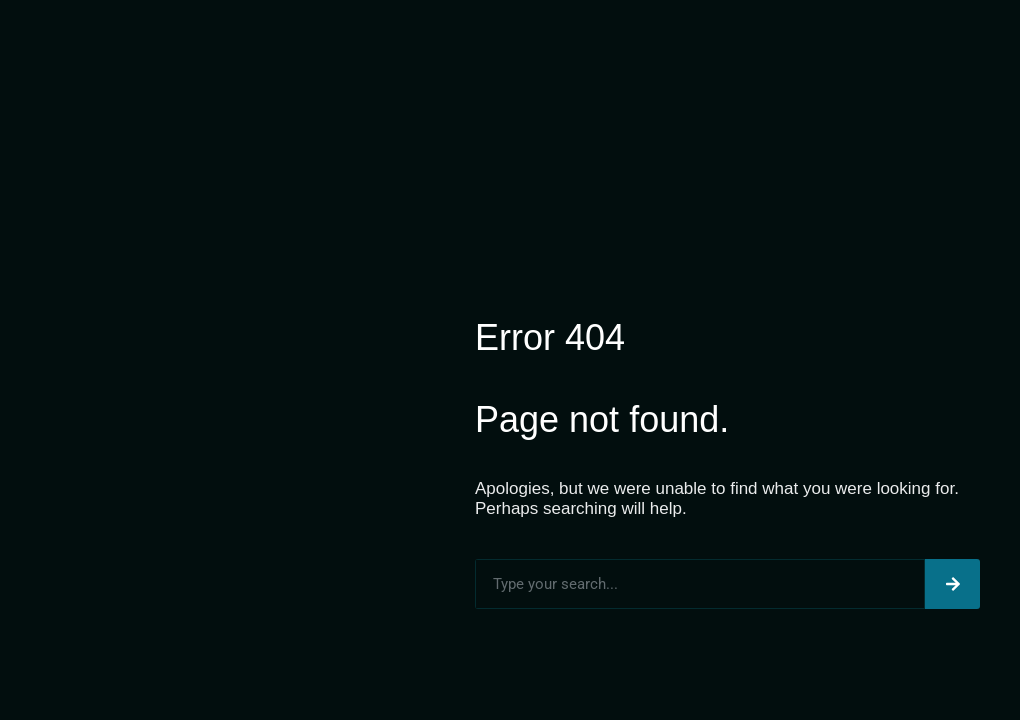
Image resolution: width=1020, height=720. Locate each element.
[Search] (952, 584)
